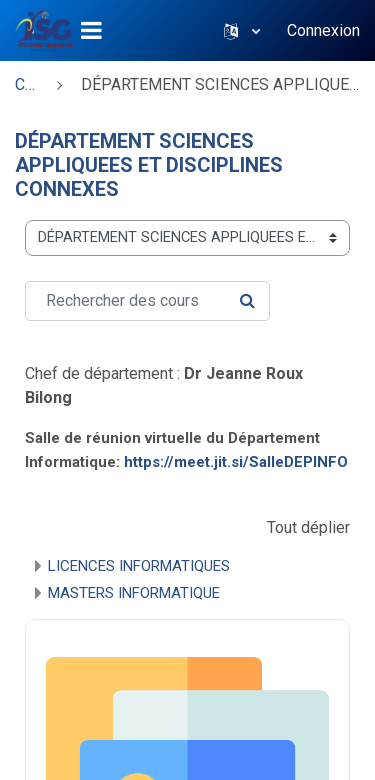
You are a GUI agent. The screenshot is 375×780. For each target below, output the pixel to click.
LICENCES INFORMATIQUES (139, 566)
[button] (242, 30)
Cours (27, 84)
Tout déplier (308, 527)
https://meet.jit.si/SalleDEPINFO (236, 462)
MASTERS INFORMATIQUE (134, 593)
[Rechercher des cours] (147, 301)
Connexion (323, 30)
